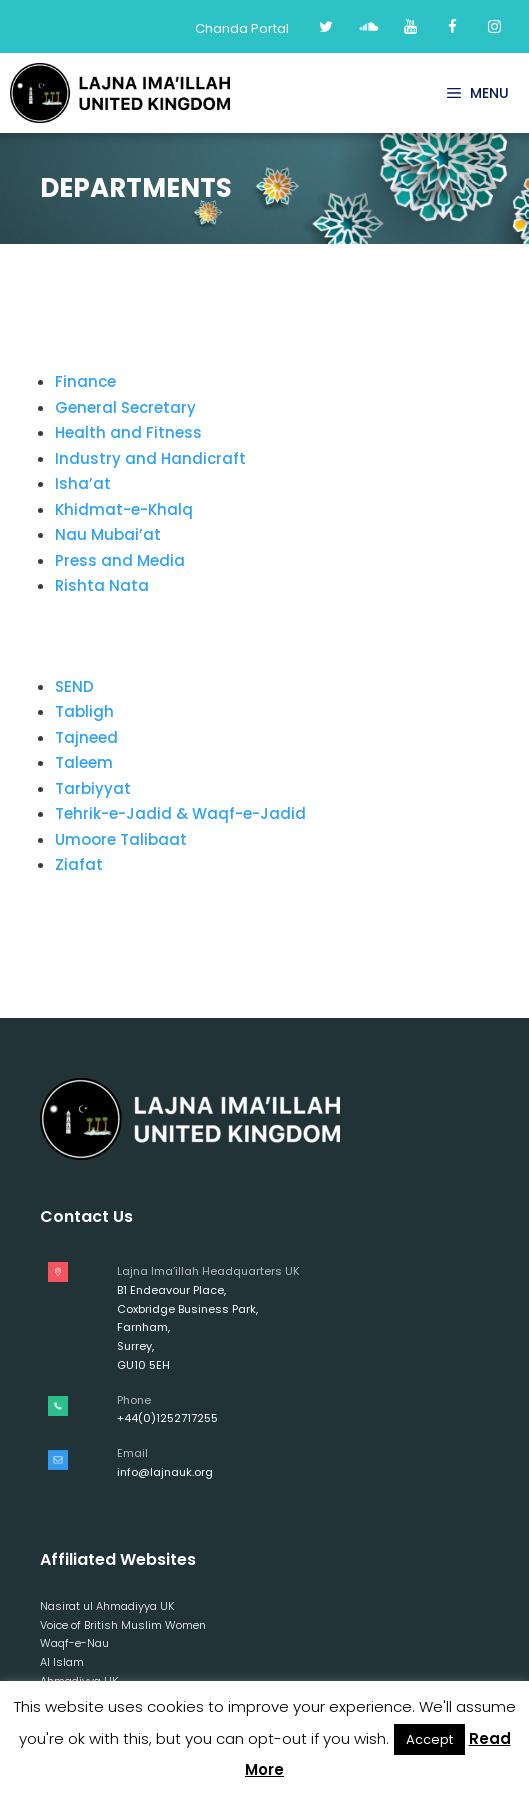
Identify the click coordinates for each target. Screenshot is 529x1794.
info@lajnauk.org (165, 1472)
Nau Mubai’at (108, 534)
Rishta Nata (102, 585)
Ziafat (79, 864)
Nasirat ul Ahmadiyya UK (107, 1606)
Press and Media (120, 560)
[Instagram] (494, 27)
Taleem (84, 762)
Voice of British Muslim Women (123, 1625)
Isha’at (83, 483)
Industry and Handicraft (150, 458)
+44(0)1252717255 (167, 1418)
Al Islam (62, 1662)
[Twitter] (326, 27)
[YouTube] (410, 27)
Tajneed (86, 737)
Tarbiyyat (93, 788)
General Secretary (125, 407)
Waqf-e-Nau (74, 1643)
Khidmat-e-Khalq (124, 509)
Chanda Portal (242, 28)
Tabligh (84, 711)
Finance (85, 381)
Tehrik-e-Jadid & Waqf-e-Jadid (180, 813)
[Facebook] (452, 27)
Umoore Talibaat (121, 839)
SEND (74, 686)
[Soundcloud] (368, 27)
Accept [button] (429, 1739)
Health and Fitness (128, 432)
